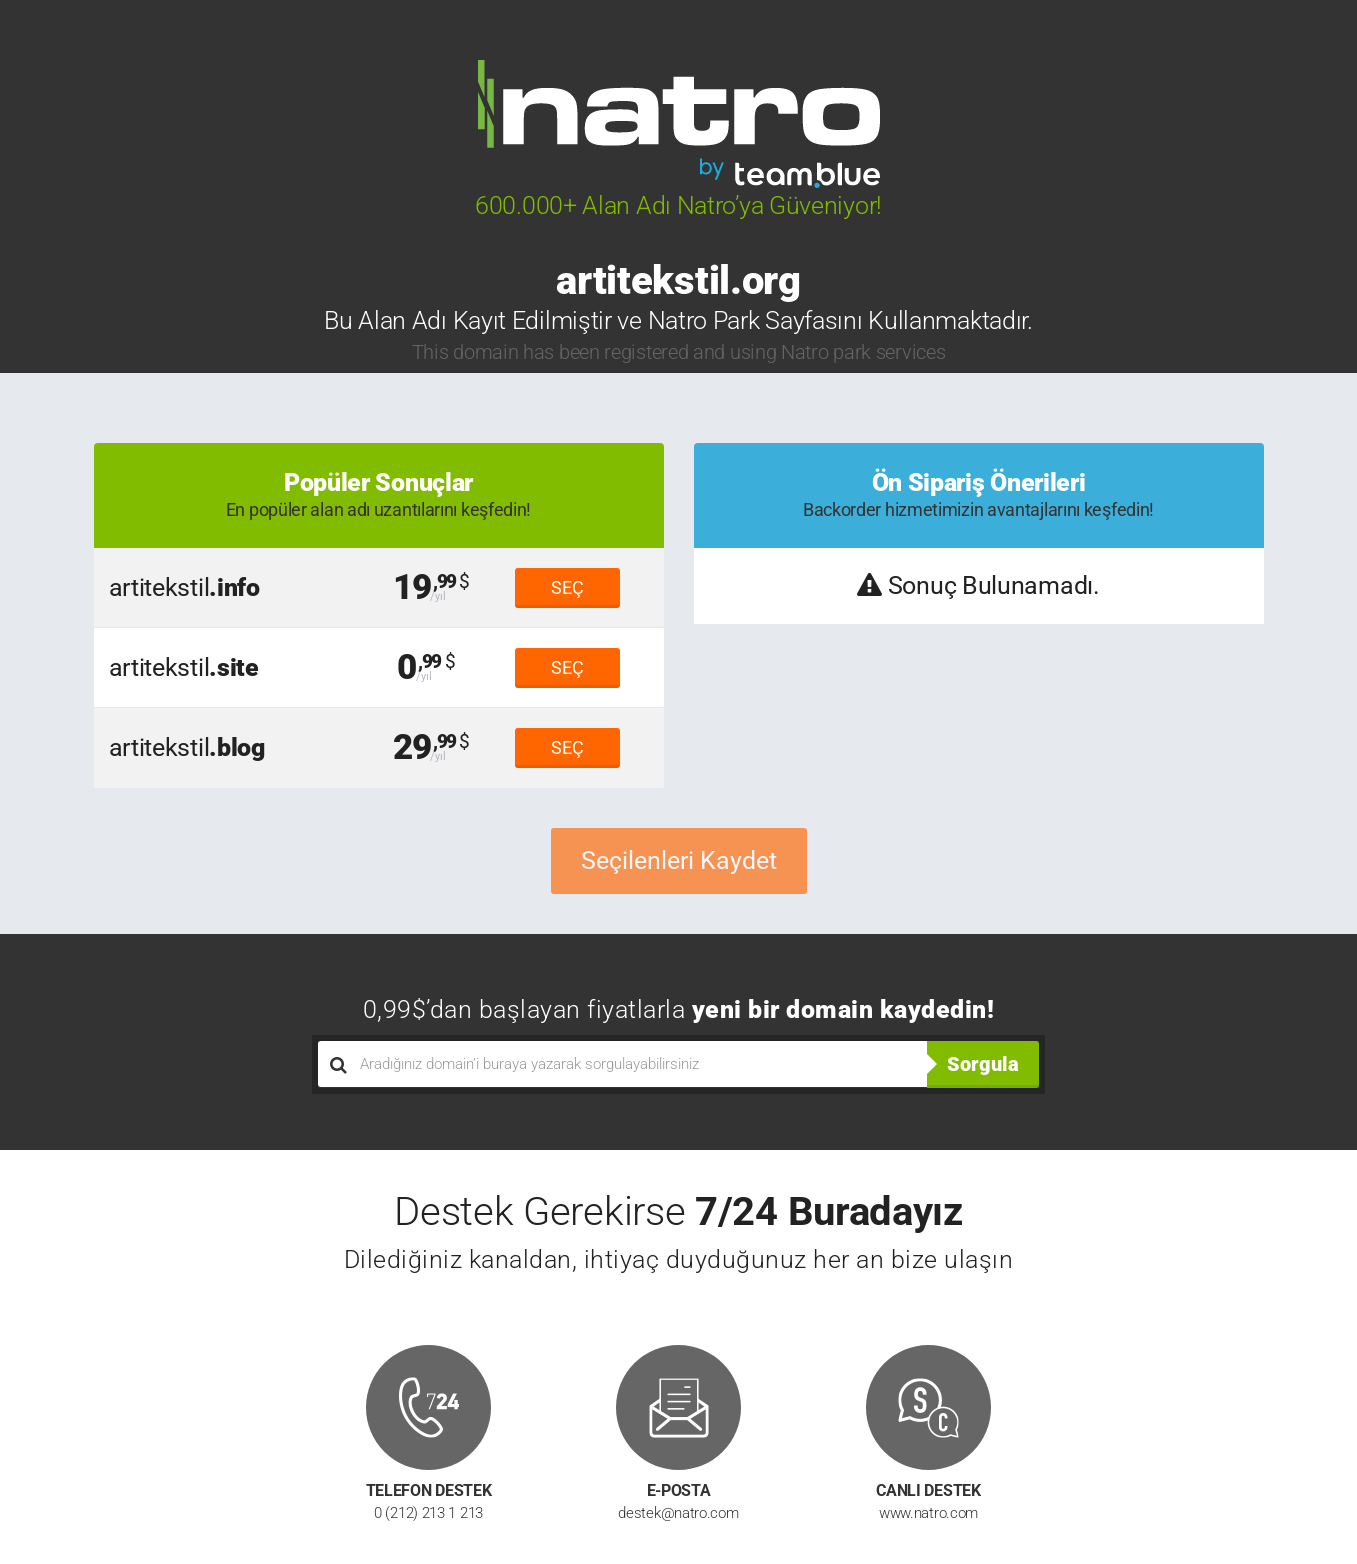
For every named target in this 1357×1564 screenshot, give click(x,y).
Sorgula (983, 1064)
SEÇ (567, 587)
